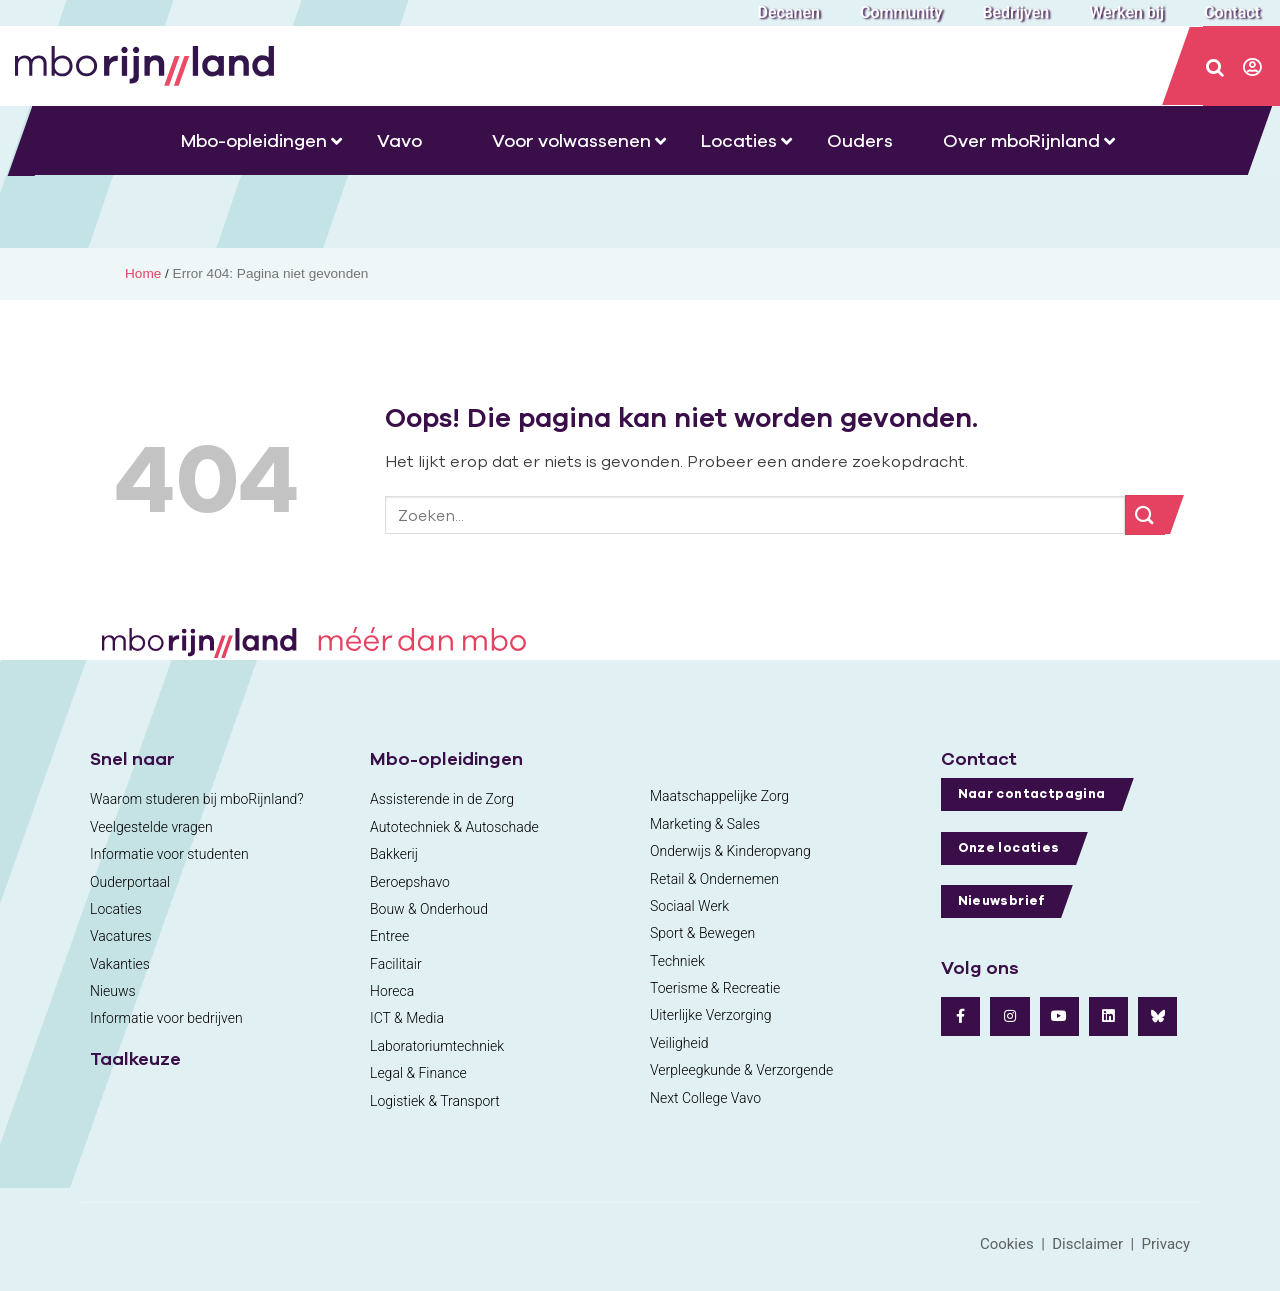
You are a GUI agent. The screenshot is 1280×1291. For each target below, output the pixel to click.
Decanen (789, 12)
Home (143, 273)
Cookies (1007, 1244)
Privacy (1166, 1244)
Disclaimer (1087, 1244)
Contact (1232, 12)
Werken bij (1126, 12)
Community (901, 12)
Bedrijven (1015, 12)
